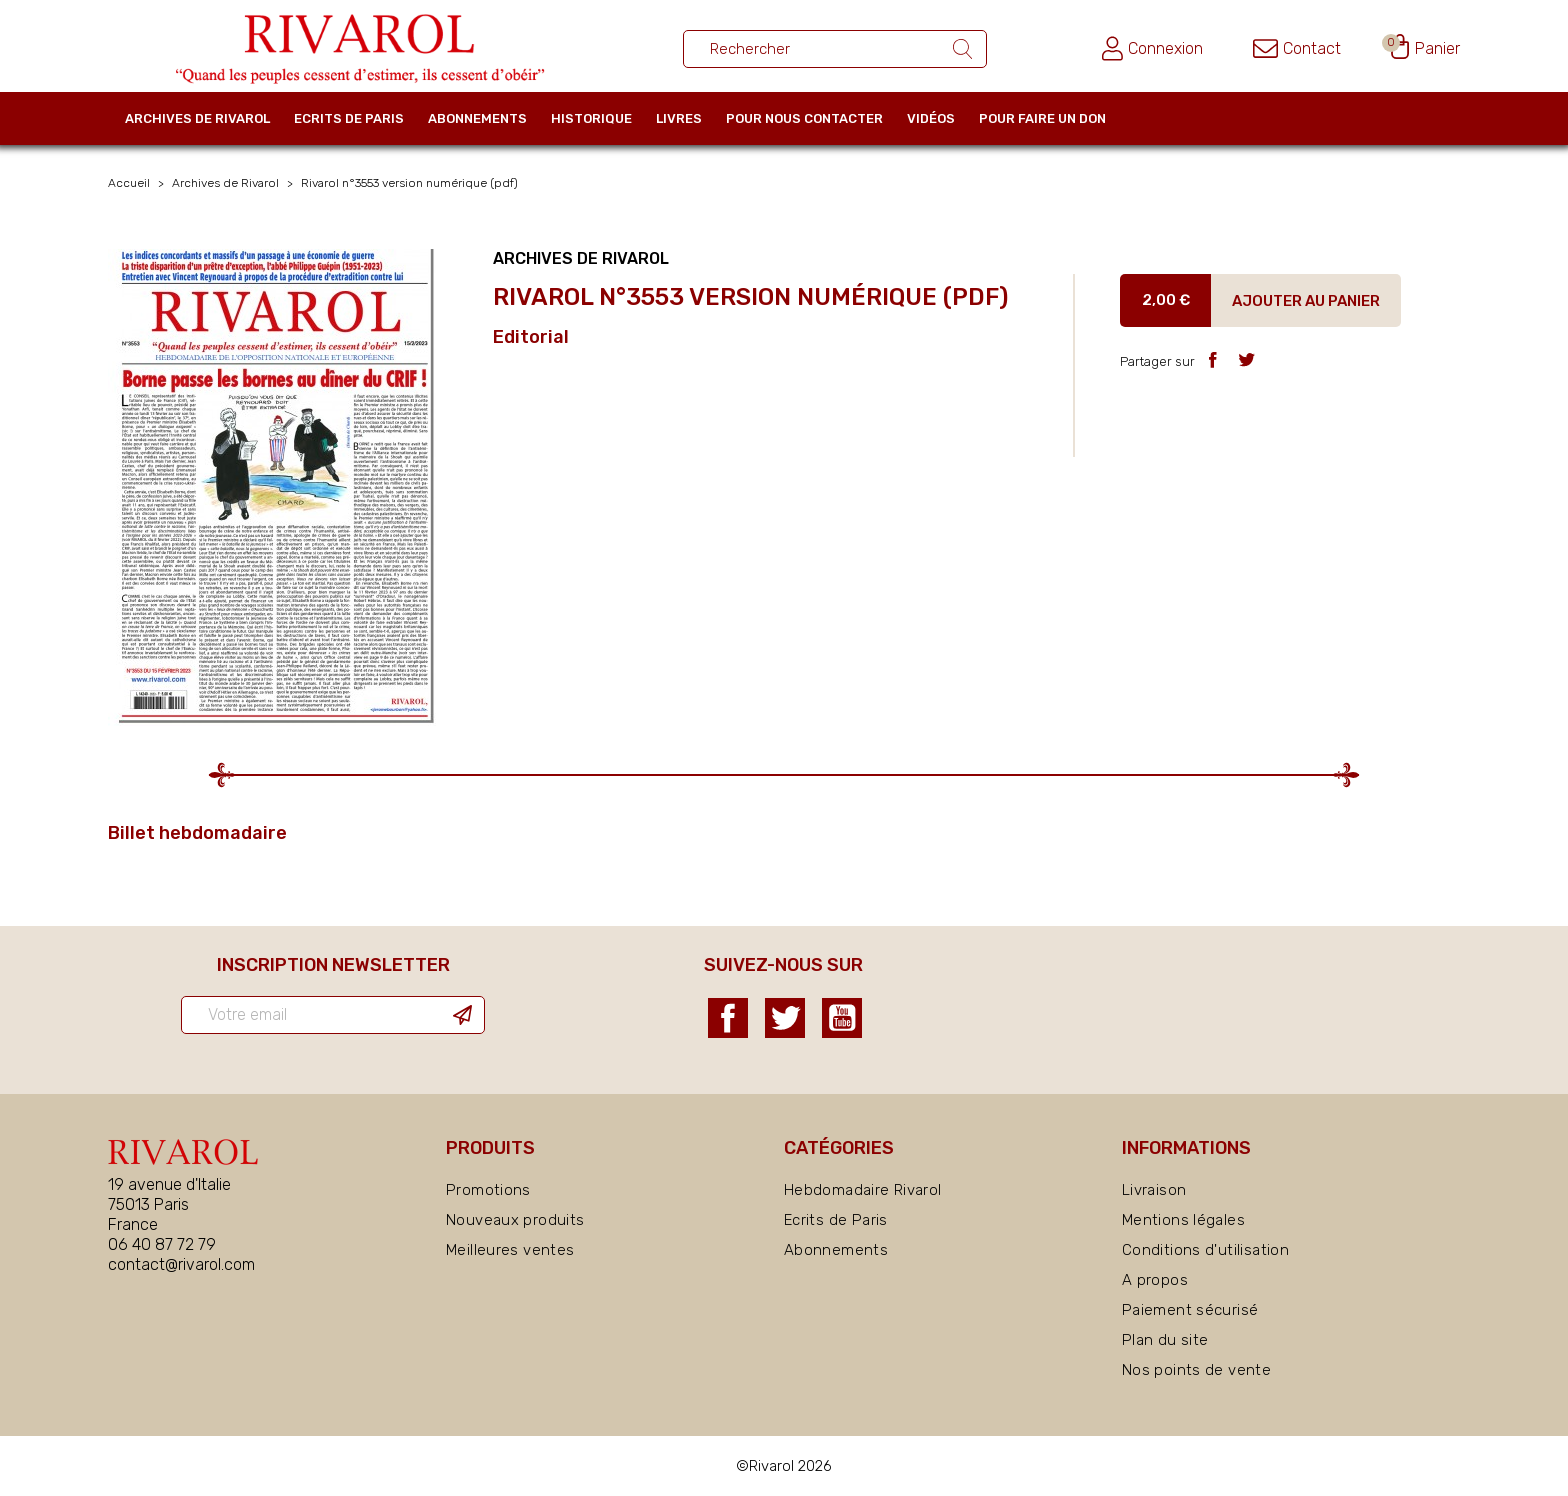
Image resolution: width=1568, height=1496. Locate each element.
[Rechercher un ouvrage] (835, 49)
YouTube (842, 1018)
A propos (1155, 1280)
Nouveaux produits (515, 1220)
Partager (1212, 359)
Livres (679, 118)
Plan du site (1165, 1340)
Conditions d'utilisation (1205, 1250)
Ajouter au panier (1306, 301)
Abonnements (477, 118)
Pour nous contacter (804, 118)
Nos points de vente (1196, 1370)
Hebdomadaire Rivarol (863, 1190)
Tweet (1246, 359)
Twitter (785, 1018)
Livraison (1154, 1190)
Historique (591, 118)
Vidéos (931, 118)
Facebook (728, 1018)
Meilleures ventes (510, 1250)
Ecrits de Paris (349, 118)
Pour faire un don (1042, 118)
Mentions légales (1183, 1220)
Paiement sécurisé (1190, 1310)
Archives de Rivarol (197, 118)
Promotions (488, 1190)
